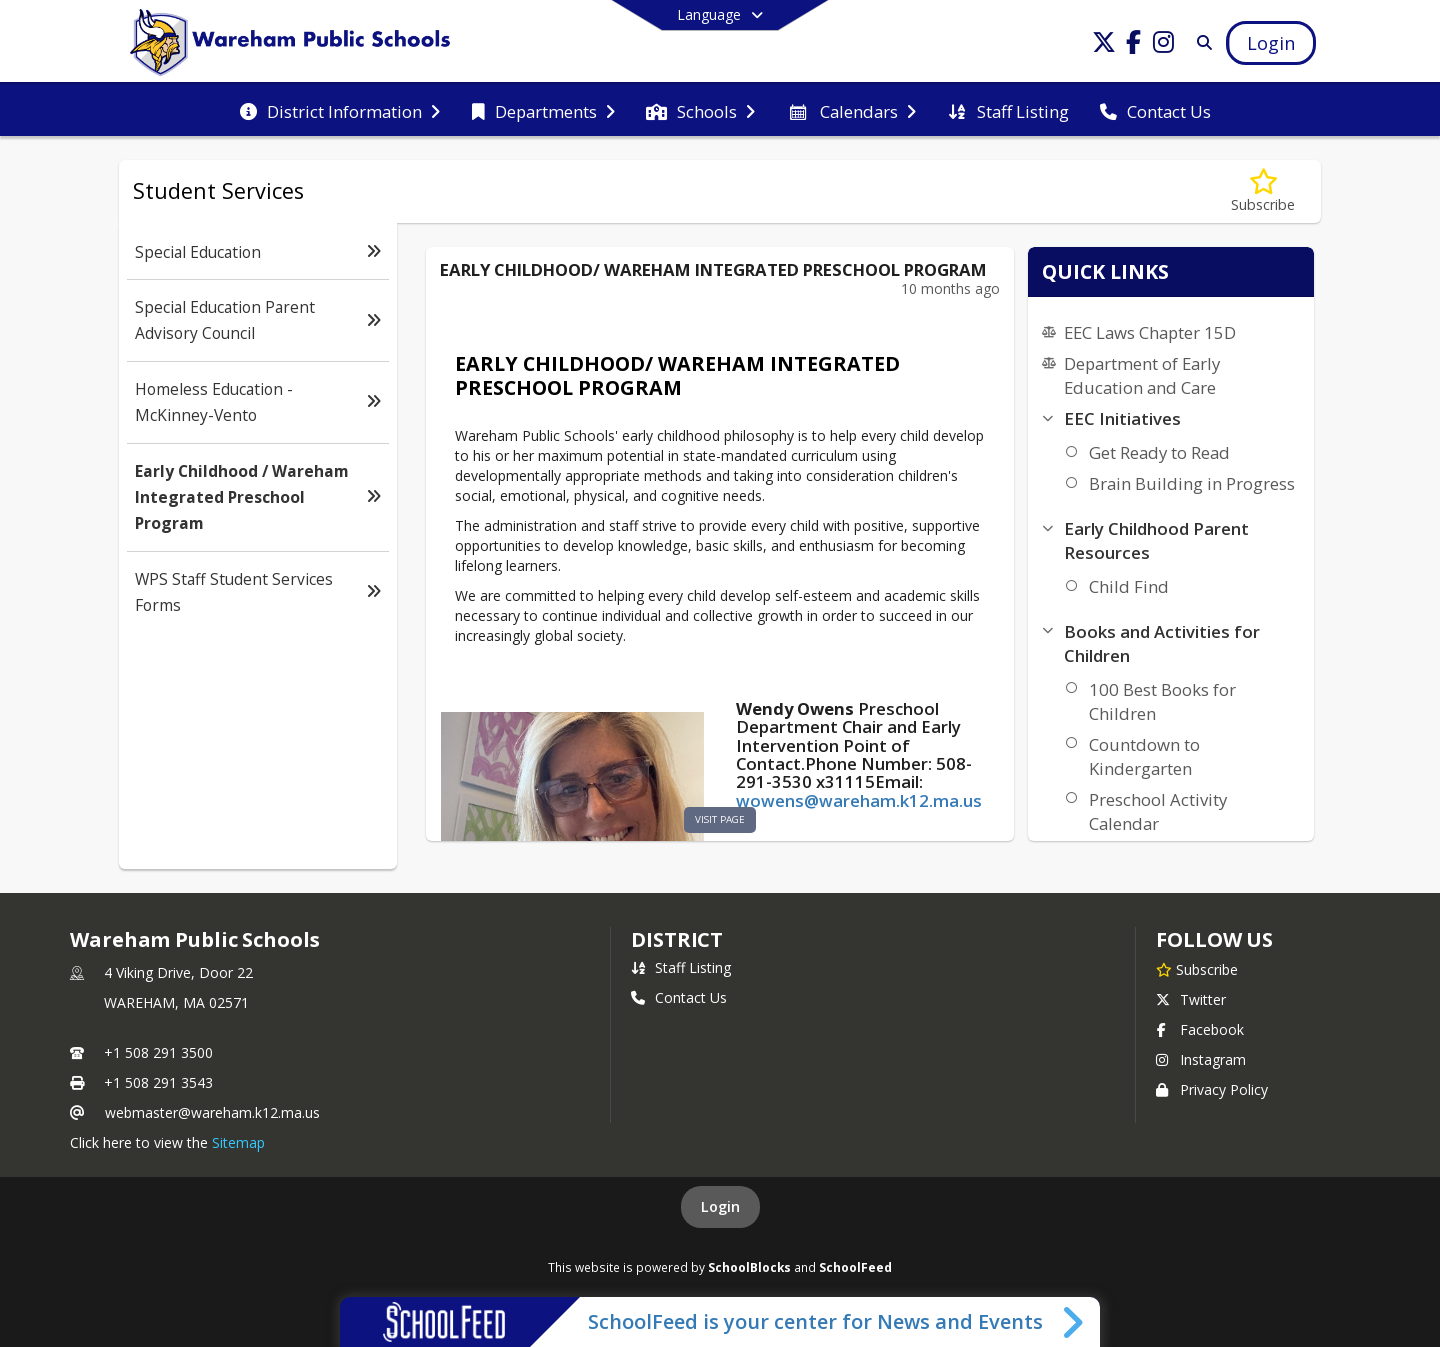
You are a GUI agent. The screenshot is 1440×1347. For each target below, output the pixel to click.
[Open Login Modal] (1271, 43)
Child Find (1129, 586)
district (677, 939)
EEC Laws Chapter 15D (1150, 332)
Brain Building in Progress (1192, 483)
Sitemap (238, 1142)
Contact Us (679, 997)
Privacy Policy (1212, 1089)
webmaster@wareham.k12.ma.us (212, 1112)
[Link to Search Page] (1200, 42)
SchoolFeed (855, 1267)
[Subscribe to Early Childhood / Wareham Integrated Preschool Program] (1263, 191)
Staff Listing (681, 967)
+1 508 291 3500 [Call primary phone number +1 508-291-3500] (158, 1052)
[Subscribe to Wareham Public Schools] (1197, 969)
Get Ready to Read (1159, 452)
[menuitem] (340, 110)
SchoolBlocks (749, 1267)
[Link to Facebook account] (1134, 45)
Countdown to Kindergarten (1144, 756)
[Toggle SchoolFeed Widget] (1074, 1322)
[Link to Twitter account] (1104, 45)
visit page (720, 819)
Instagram (1201, 1059)
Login (720, 1206)
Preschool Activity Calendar (1158, 811)
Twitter (1191, 999)
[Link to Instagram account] (1164, 45)
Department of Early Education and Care (1142, 375)
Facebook (1200, 1029)
